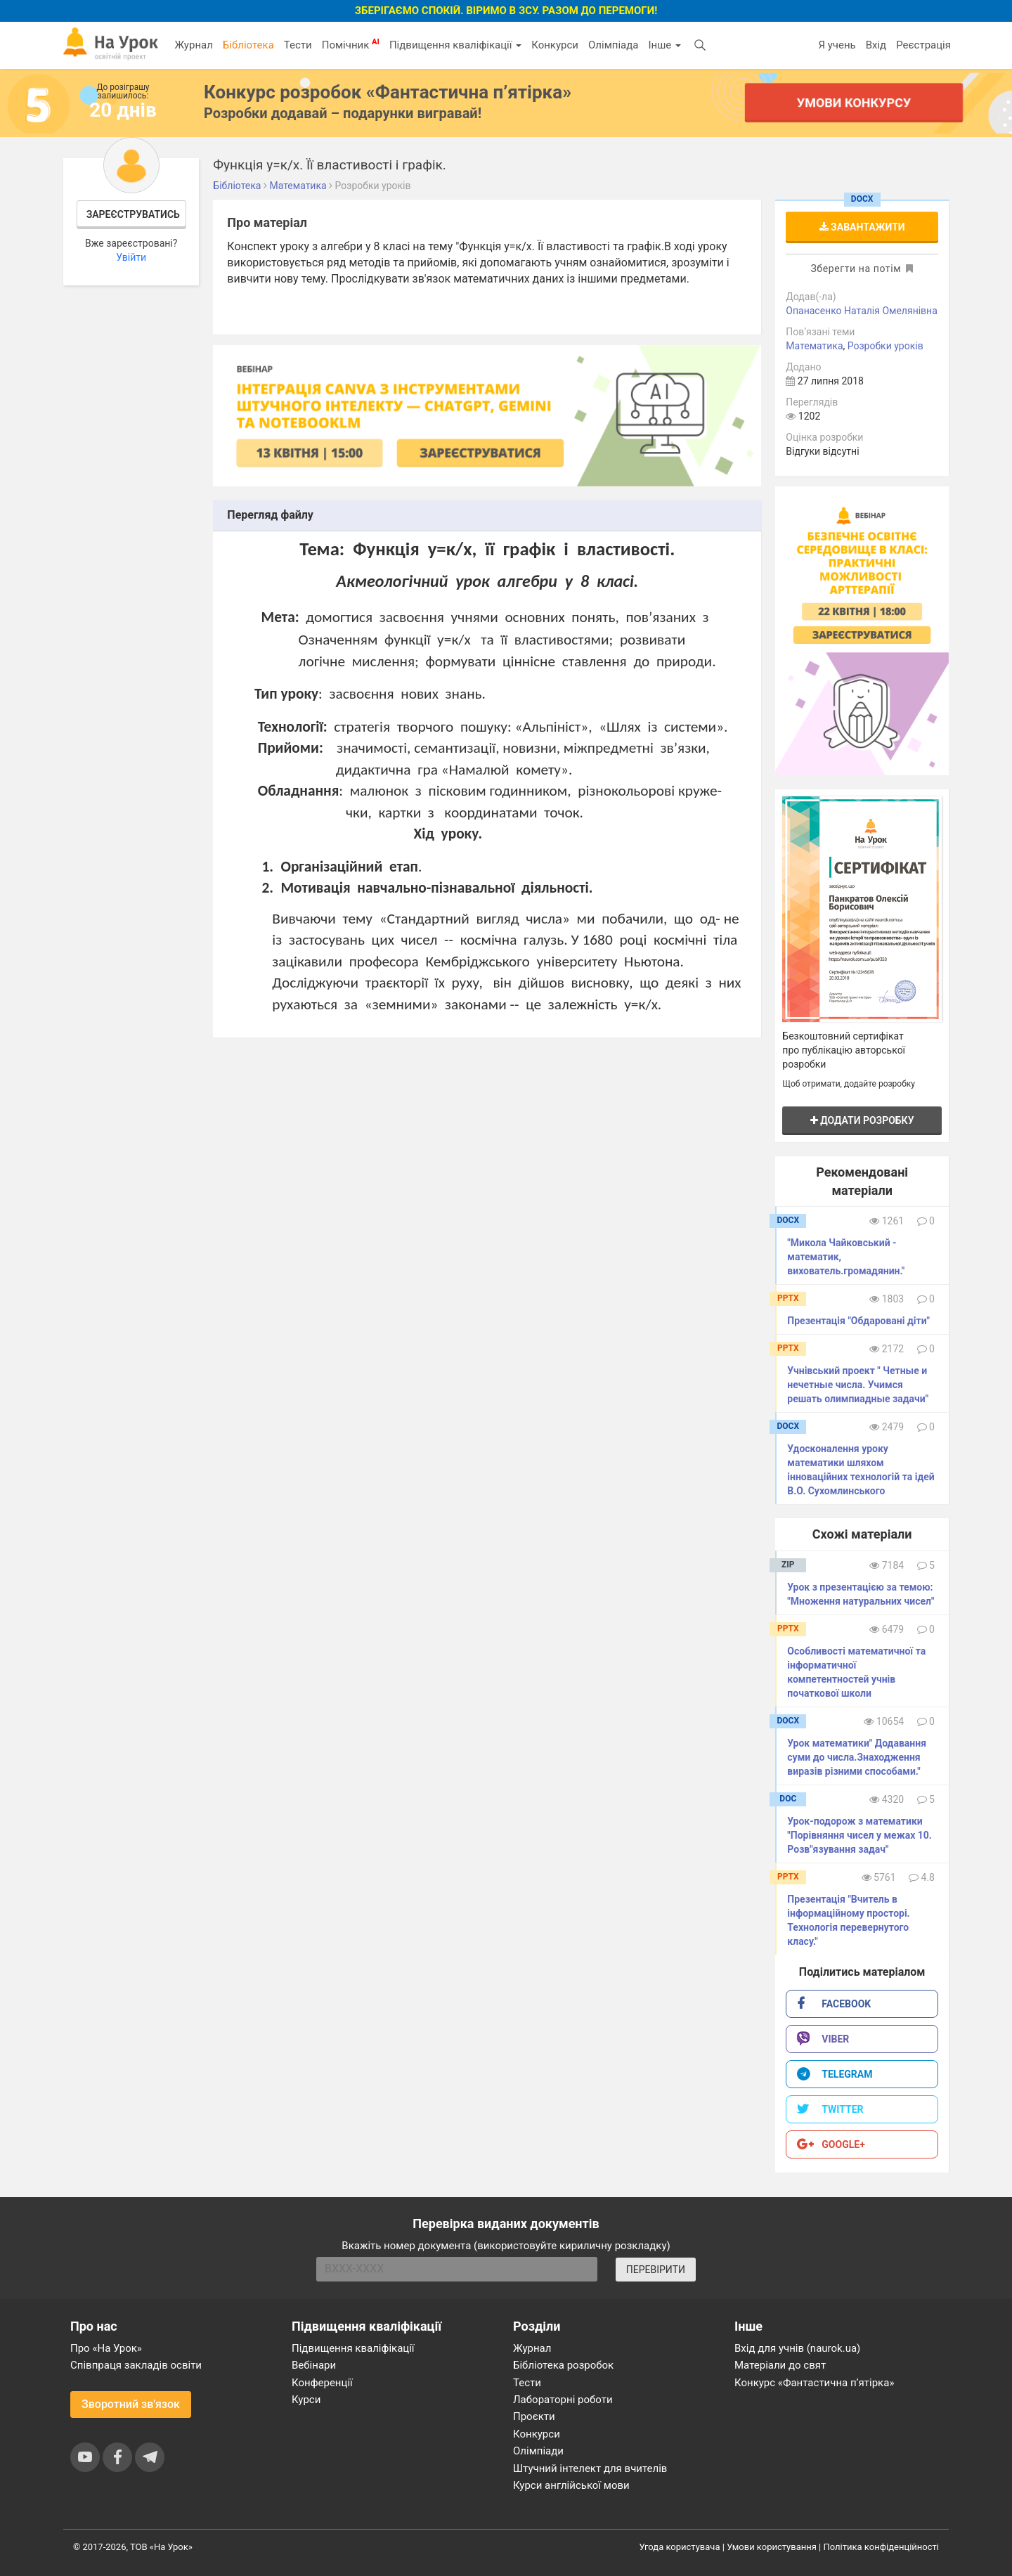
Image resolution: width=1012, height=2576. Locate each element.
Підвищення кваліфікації (455, 45)
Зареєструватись (133, 214)
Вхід (876, 45)
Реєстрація (923, 45)
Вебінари (314, 2365)
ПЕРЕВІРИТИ (655, 2269)
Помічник (350, 44)
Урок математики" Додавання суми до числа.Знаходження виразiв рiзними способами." (856, 1757)
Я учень (836, 45)
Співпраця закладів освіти (136, 2365)
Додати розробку (862, 1120)
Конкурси (554, 45)
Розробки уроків (885, 345)
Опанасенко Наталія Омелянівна (862, 310)
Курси (306, 2399)
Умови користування (772, 2547)
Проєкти (534, 2416)
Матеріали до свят (780, 2365)
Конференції (322, 2382)
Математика (814, 345)
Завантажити (862, 227)
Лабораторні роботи (563, 2399)
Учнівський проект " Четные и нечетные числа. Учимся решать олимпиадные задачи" (857, 1384)
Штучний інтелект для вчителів (590, 2468)
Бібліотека (248, 45)
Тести (298, 45)
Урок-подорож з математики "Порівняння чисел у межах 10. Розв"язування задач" (859, 1835)
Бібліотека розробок (563, 2365)
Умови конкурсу (854, 102)
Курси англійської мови (571, 2485)
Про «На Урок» (106, 2348)
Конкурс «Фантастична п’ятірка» (814, 2382)
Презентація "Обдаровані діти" (858, 1320)
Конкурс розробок (387, 92)
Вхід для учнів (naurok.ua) (797, 2348)
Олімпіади (538, 2451)
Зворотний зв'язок (131, 2404)
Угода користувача (680, 2547)
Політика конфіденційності (881, 2547)
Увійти (131, 257)
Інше (664, 45)
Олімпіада (613, 45)
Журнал (193, 45)
